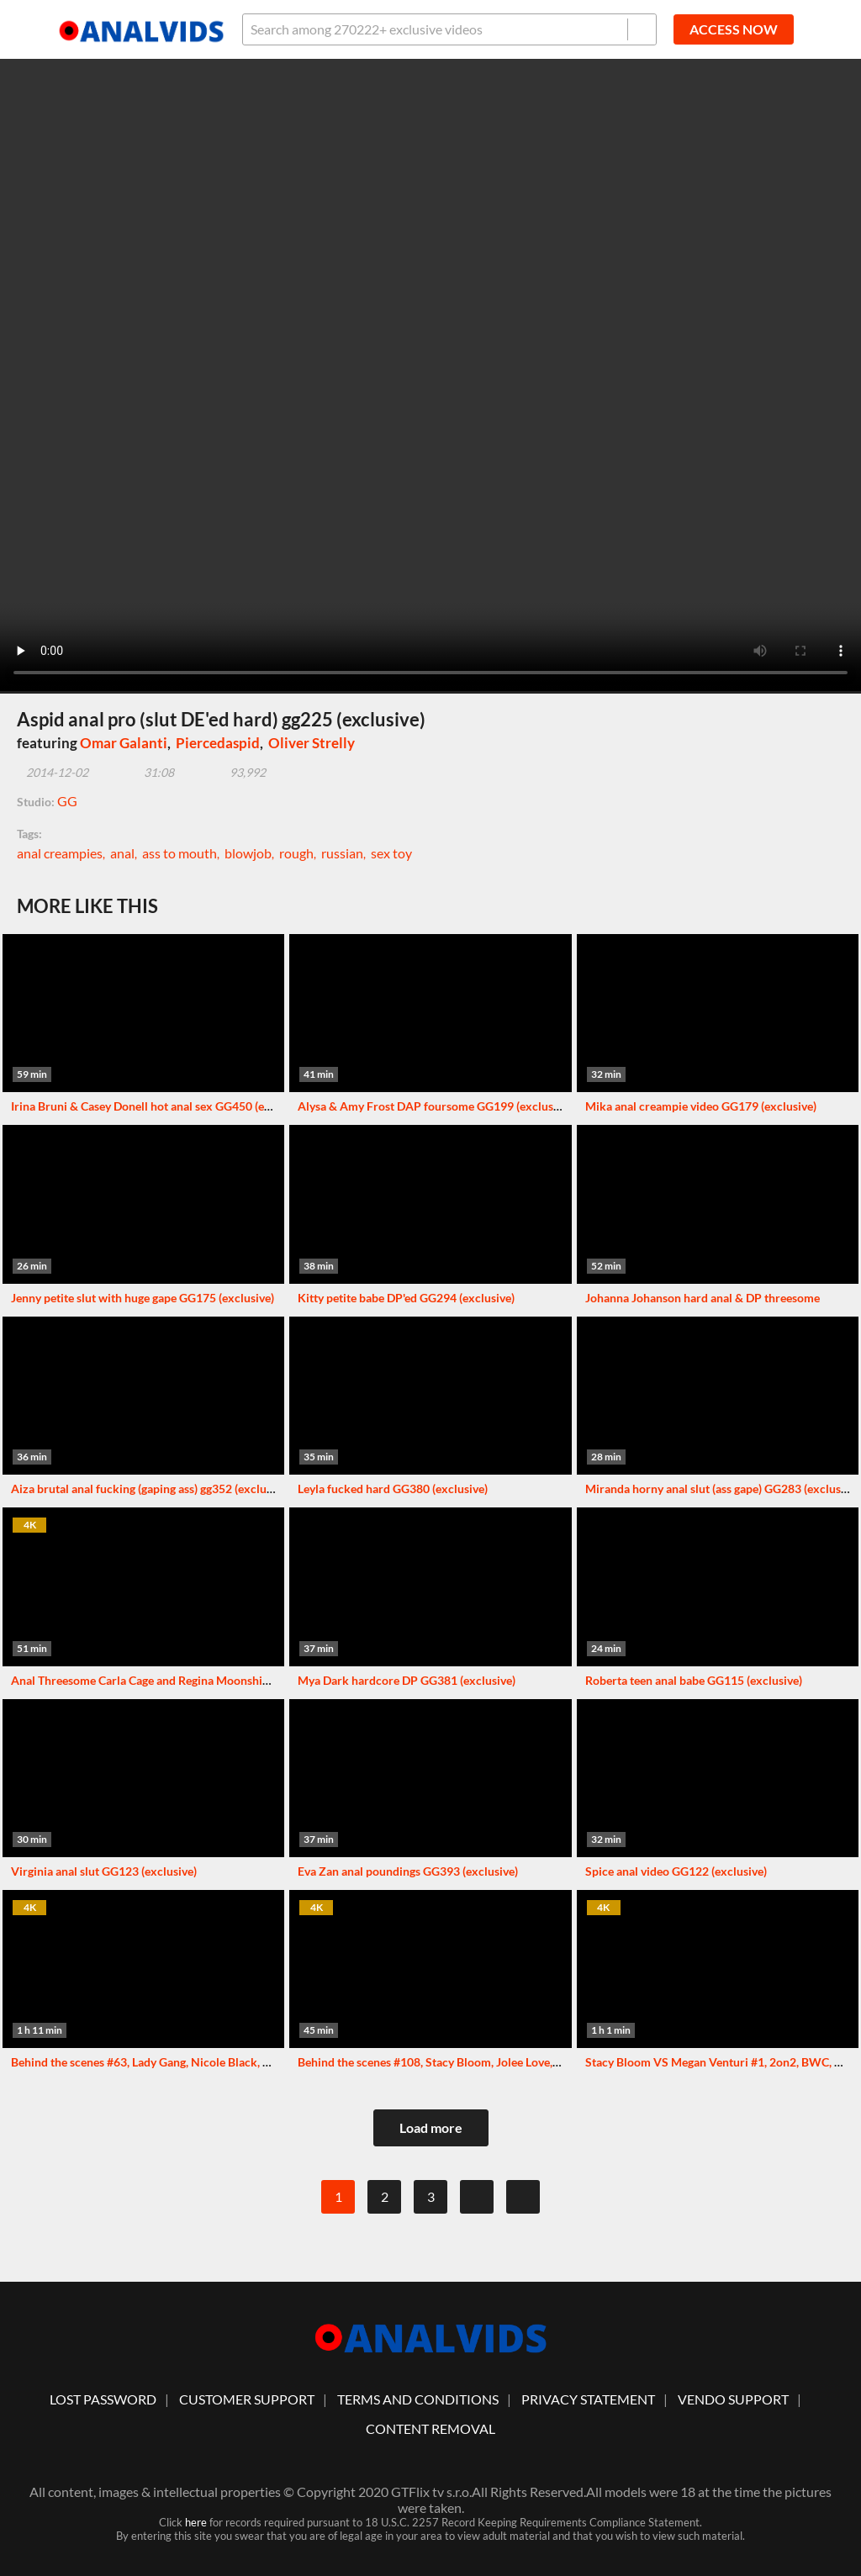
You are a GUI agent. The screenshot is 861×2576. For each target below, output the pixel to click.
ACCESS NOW (733, 29)
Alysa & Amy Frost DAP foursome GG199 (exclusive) (435, 1106)
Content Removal (430, 2428)
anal (122, 853)
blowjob (248, 853)
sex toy (391, 853)
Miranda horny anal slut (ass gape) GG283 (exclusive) (722, 1488)
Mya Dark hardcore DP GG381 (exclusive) (406, 1680)
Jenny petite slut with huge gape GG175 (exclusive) (142, 1298)
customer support (246, 2399)
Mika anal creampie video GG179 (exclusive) (700, 1106)
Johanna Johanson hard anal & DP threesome (702, 1298)
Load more (430, 2127)
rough (296, 853)
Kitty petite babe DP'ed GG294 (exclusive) (406, 1298)
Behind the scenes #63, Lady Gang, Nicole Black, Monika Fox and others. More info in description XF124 (282, 2062)
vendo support (733, 2399)
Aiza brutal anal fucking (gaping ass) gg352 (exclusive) (150, 1488)
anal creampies (60, 853)
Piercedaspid (218, 743)
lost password (103, 2399)
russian (342, 853)
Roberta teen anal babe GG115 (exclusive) (693, 1680)
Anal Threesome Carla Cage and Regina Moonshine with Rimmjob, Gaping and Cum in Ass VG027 (263, 1680)
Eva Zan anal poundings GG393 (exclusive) (408, 1871)
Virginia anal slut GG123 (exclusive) (104, 1871)
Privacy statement (588, 2399)
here (196, 2522)
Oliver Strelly (311, 743)
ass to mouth (179, 853)
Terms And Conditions (418, 2399)
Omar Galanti (123, 743)
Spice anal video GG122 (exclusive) (676, 1871)
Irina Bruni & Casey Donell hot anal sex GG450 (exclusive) (160, 1106)
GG (67, 801)
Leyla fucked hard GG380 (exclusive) (393, 1488)
